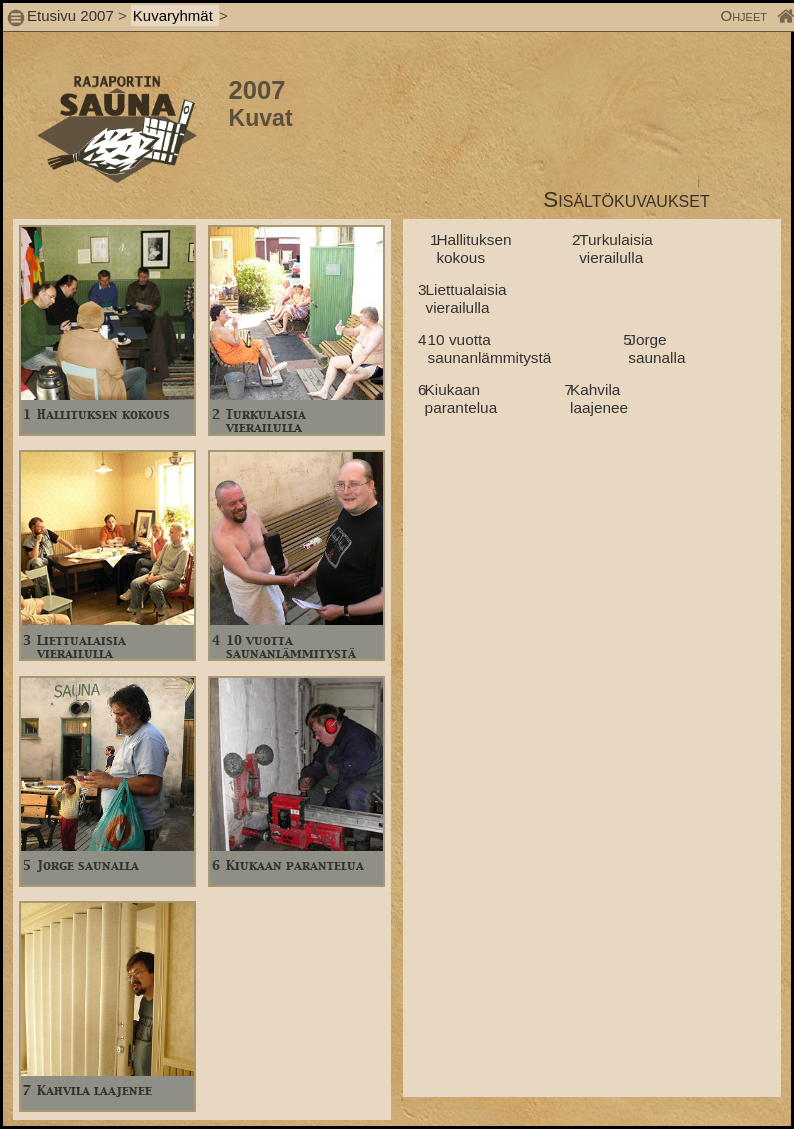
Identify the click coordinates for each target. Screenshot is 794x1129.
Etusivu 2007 (70, 15)
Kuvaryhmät (175, 15)
